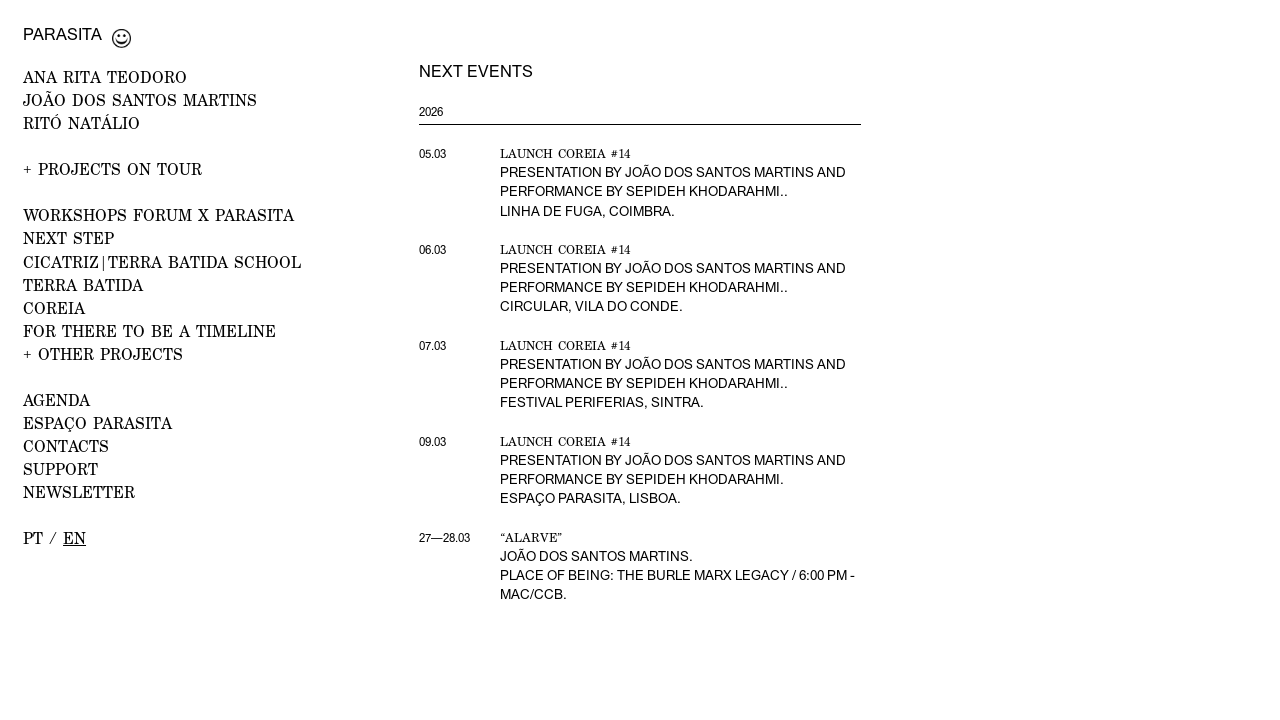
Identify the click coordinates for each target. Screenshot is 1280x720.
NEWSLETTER (79, 491)
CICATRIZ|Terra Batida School (162, 261)
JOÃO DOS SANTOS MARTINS (140, 99)
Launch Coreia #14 (565, 153)
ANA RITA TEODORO (105, 76)
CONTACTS (66, 445)
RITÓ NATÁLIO (81, 122)
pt (33, 537)
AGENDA (56, 399)
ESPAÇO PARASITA (97, 422)
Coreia (54, 307)
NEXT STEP (68, 237)
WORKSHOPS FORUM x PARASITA (158, 214)
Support (60, 468)
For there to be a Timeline (149, 330)
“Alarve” (531, 537)
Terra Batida (83, 284)
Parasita (62, 34)
